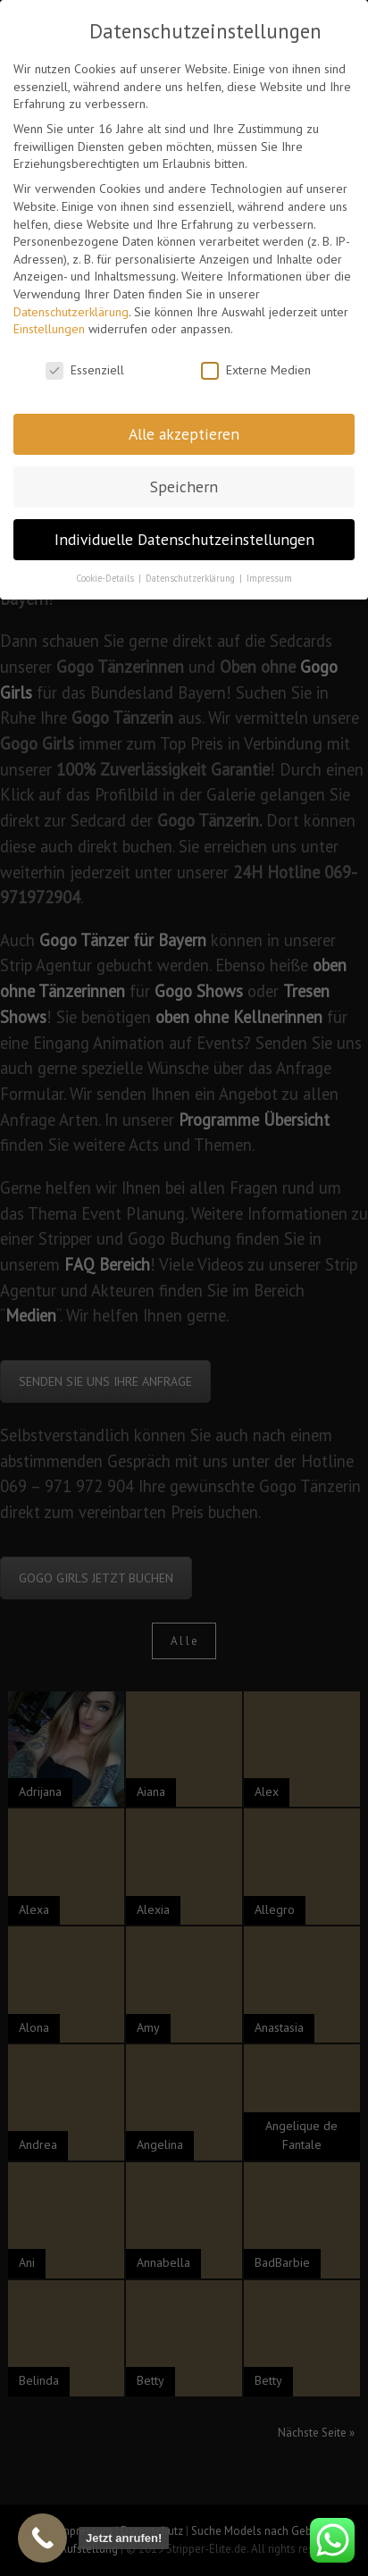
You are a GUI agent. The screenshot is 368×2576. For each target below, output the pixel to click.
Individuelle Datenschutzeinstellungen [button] (184, 536)
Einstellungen (49, 327)
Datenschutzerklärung (71, 309)
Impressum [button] (269, 575)
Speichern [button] (184, 484)
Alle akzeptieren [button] (184, 431)
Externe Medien (256, 367)
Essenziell (85, 367)
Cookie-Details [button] (106, 575)
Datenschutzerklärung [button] (192, 575)
